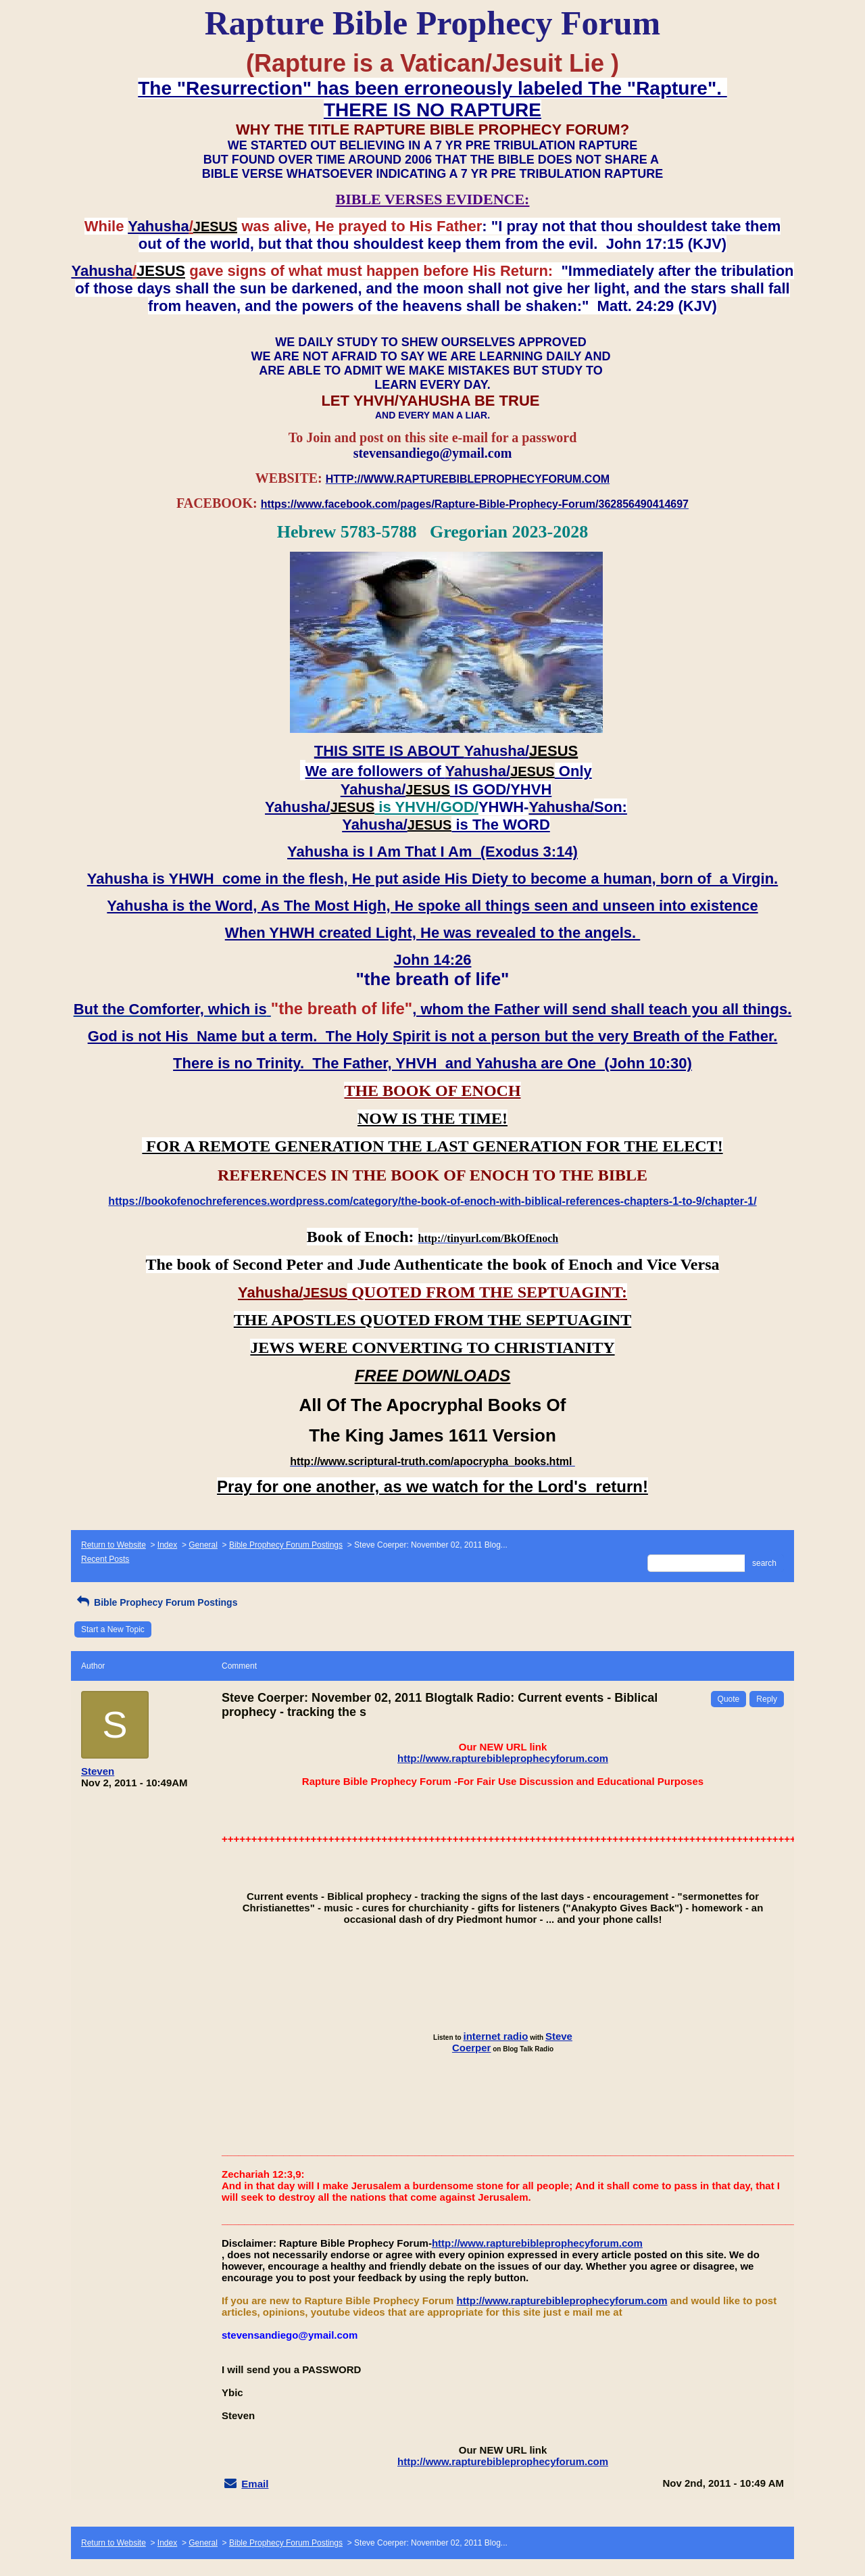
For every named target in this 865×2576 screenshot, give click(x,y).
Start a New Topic (113, 1629)
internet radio (496, 2036)
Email (254, 2483)
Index (167, 1545)
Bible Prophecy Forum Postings (286, 1545)
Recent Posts (105, 1559)
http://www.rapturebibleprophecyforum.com (502, 1758)
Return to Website (113, 1545)
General (203, 1545)
